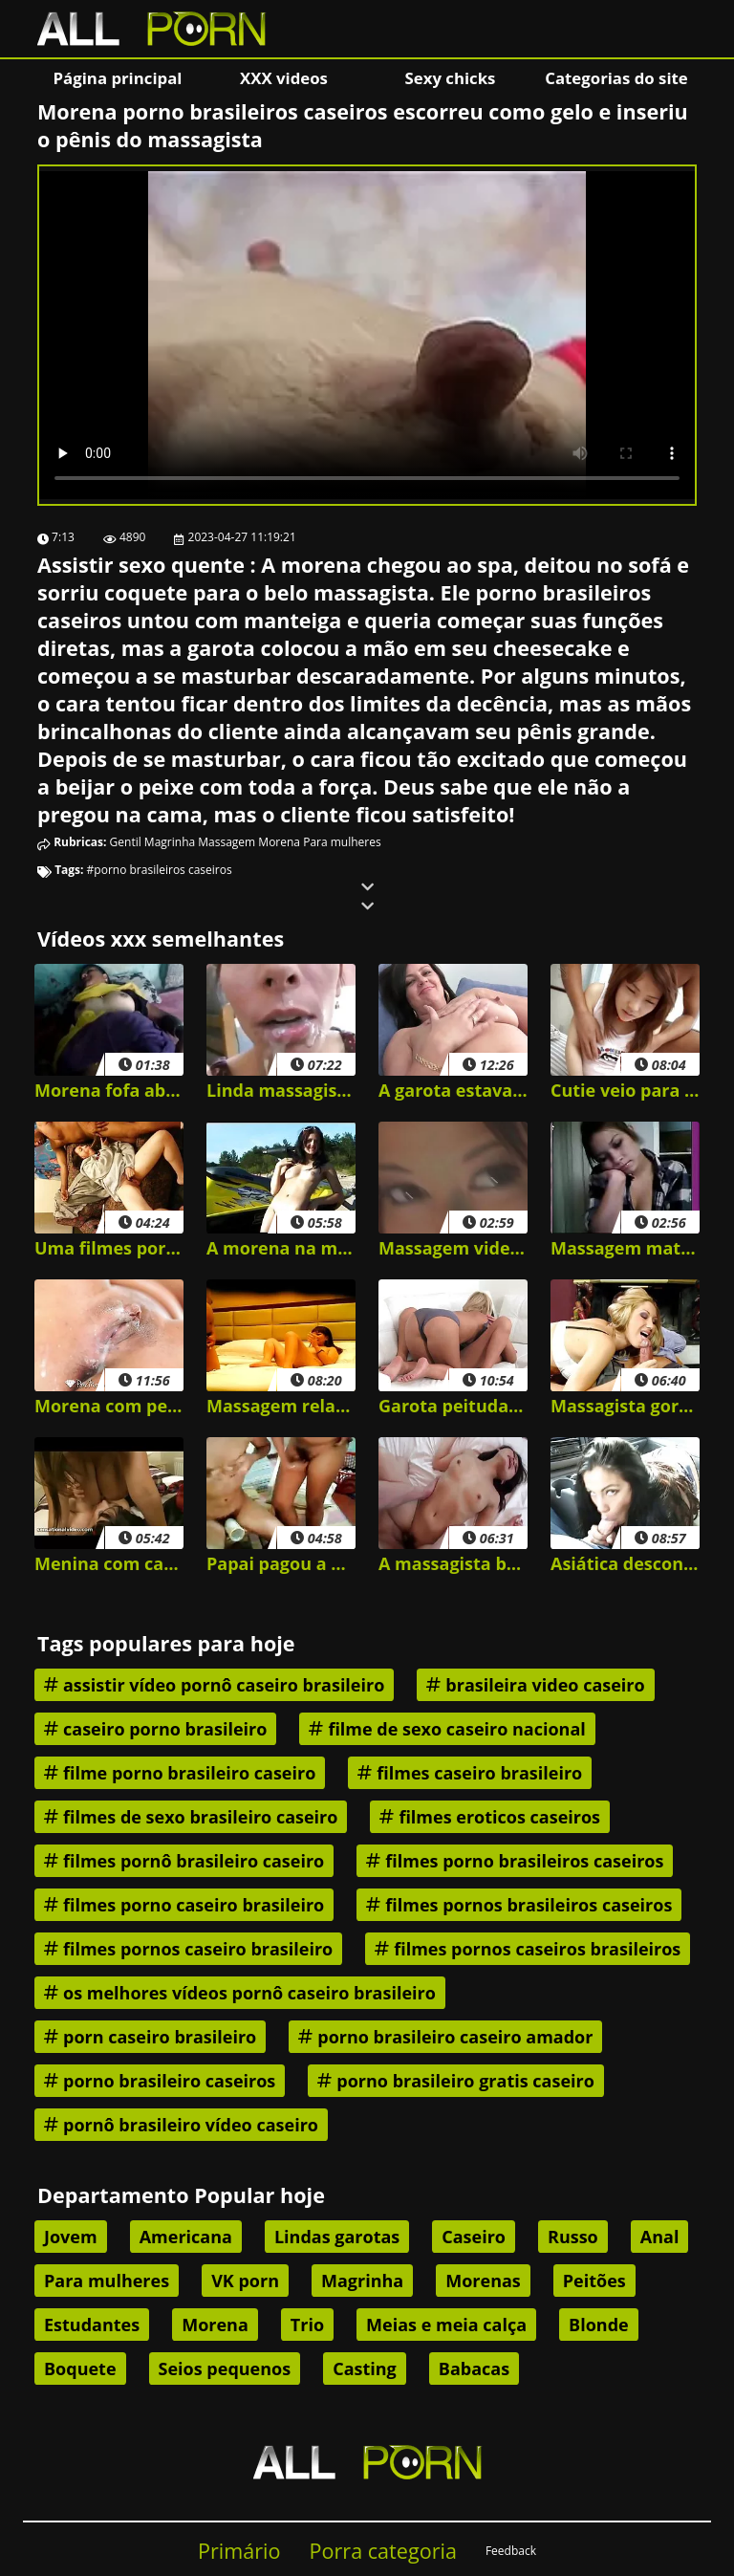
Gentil (125, 842)
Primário (239, 2551)
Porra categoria (383, 2551)
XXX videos (284, 78)
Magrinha (169, 842)
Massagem (226, 842)
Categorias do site (616, 78)
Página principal (118, 78)
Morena (279, 842)
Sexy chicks (450, 78)
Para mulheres (342, 842)
